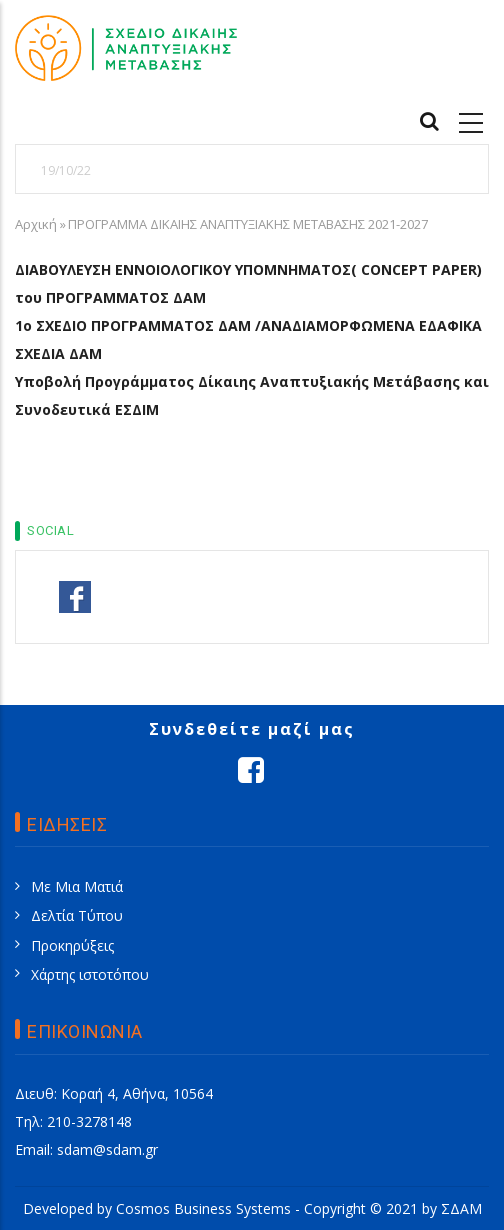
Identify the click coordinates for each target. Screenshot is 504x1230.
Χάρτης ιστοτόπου (90, 974)
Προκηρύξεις (72, 945)
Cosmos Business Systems (203, 1208)
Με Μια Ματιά (77, 886)
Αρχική (36, 224)
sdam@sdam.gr (107, 1149)
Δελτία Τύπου (77, 915)
